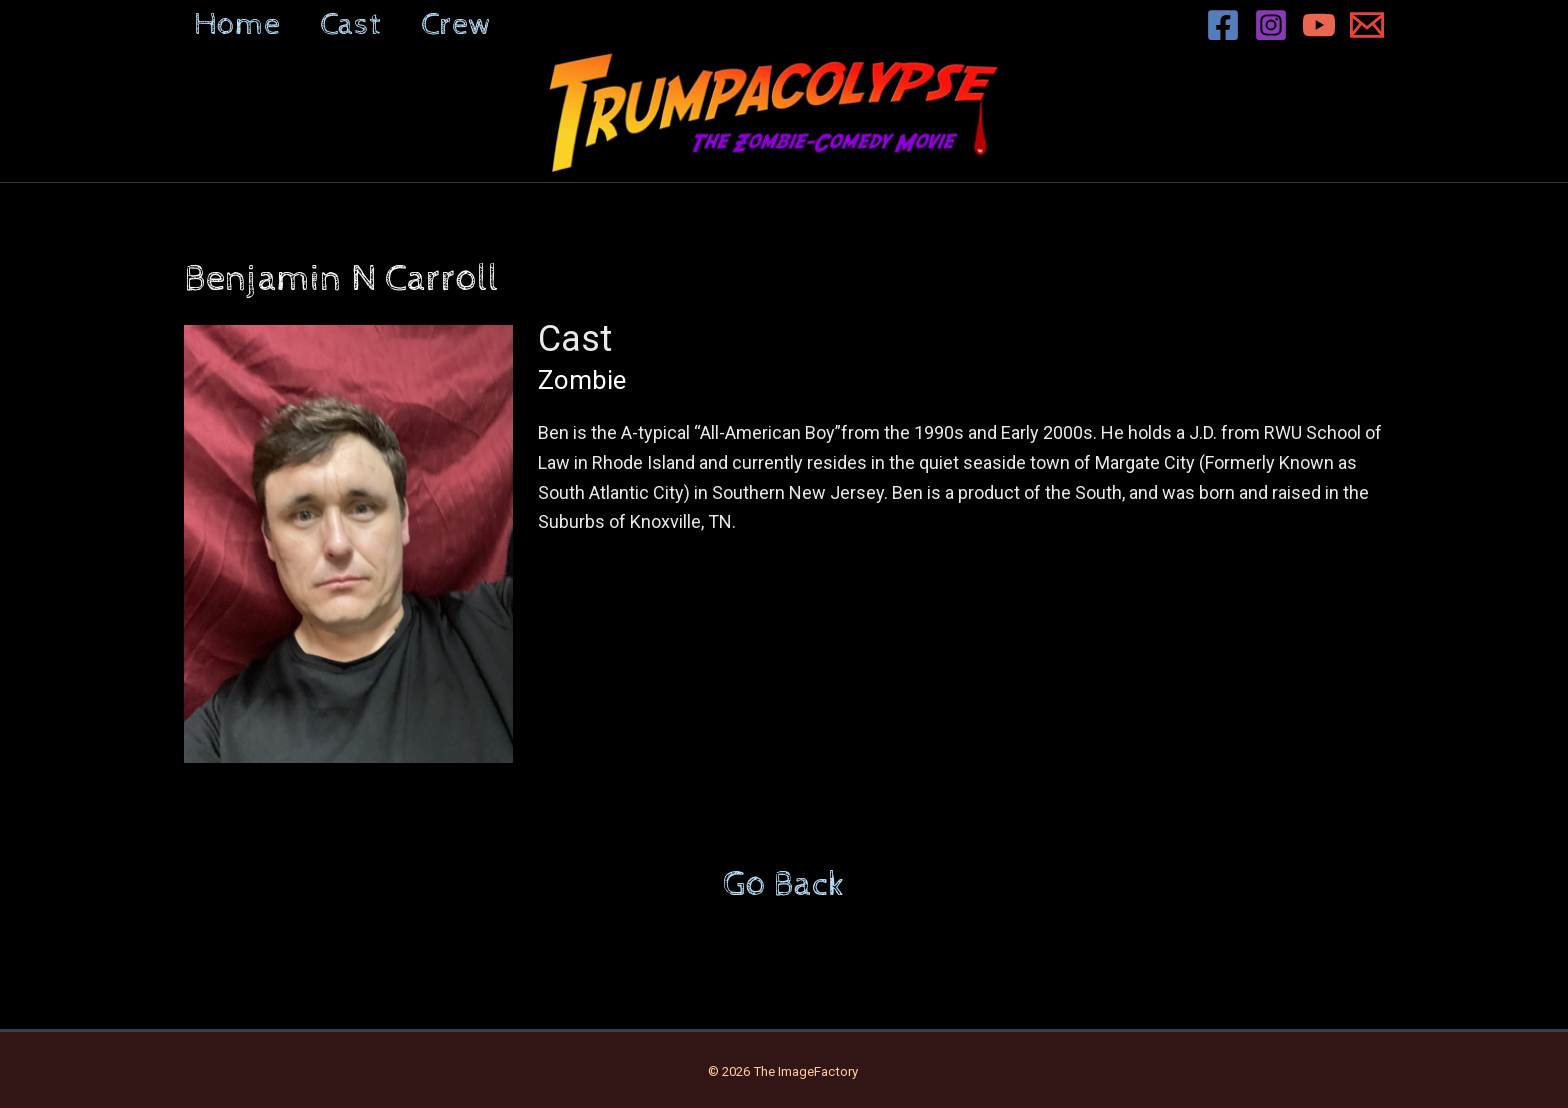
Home (237, 25)
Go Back (784, 885)
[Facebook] (1223, 25)
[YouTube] (1319, 25)
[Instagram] (1271, 25)
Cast (350, 25)
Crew (456, 25)
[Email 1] (1367, 25)
